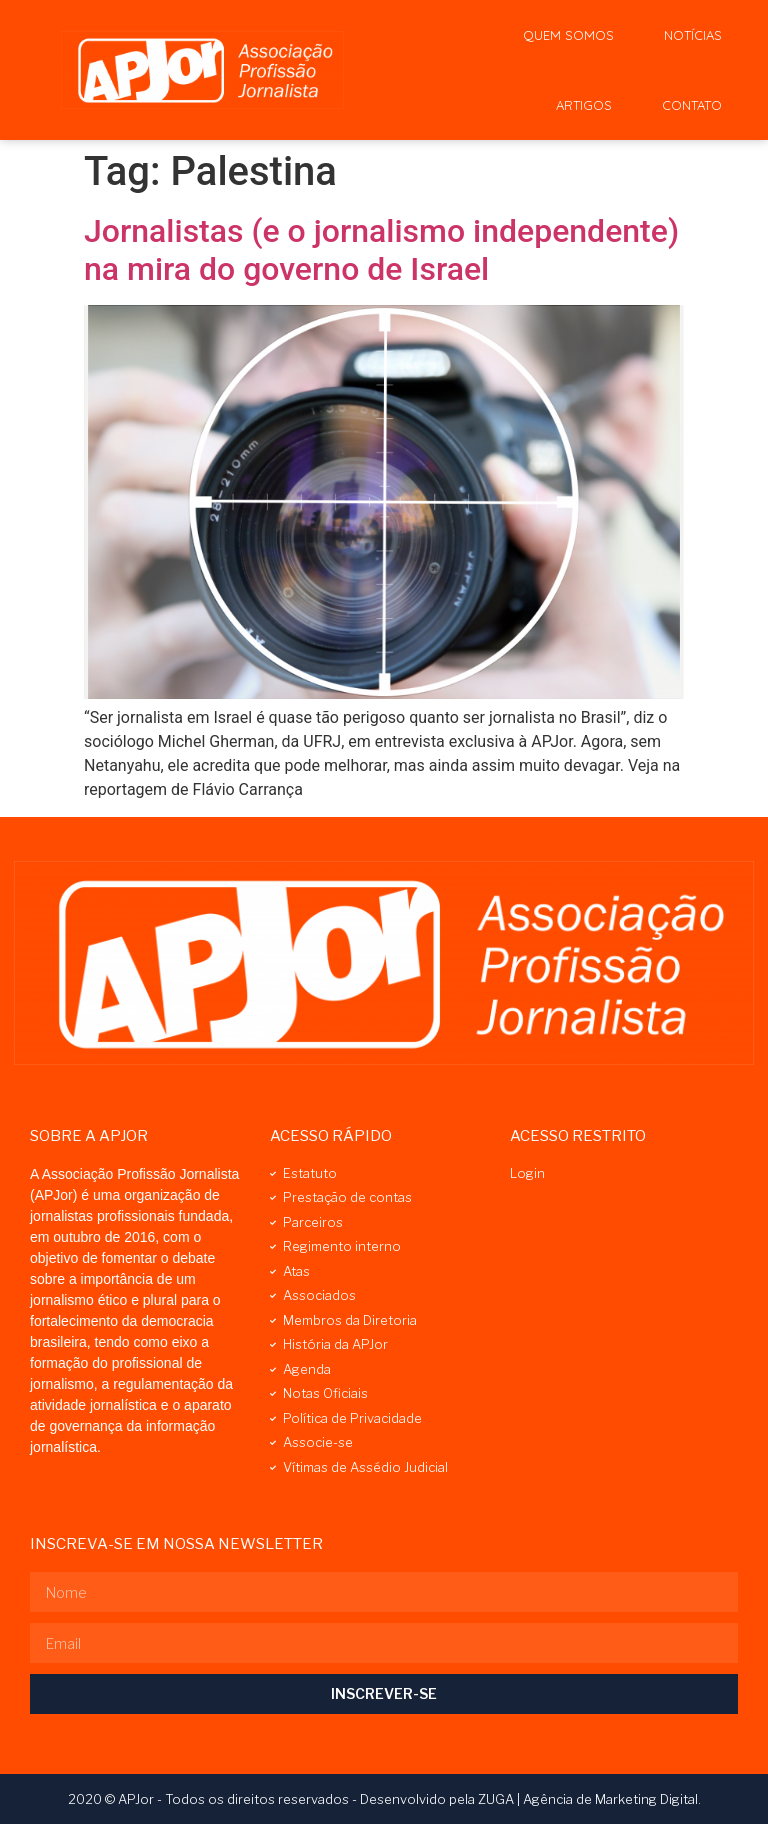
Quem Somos (568, 35)
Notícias (693, 35)
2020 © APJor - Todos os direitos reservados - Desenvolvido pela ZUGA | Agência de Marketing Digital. (384, 1799)
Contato (692, 105)
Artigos (584, 105)
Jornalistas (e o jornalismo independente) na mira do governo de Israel (381, 250)
